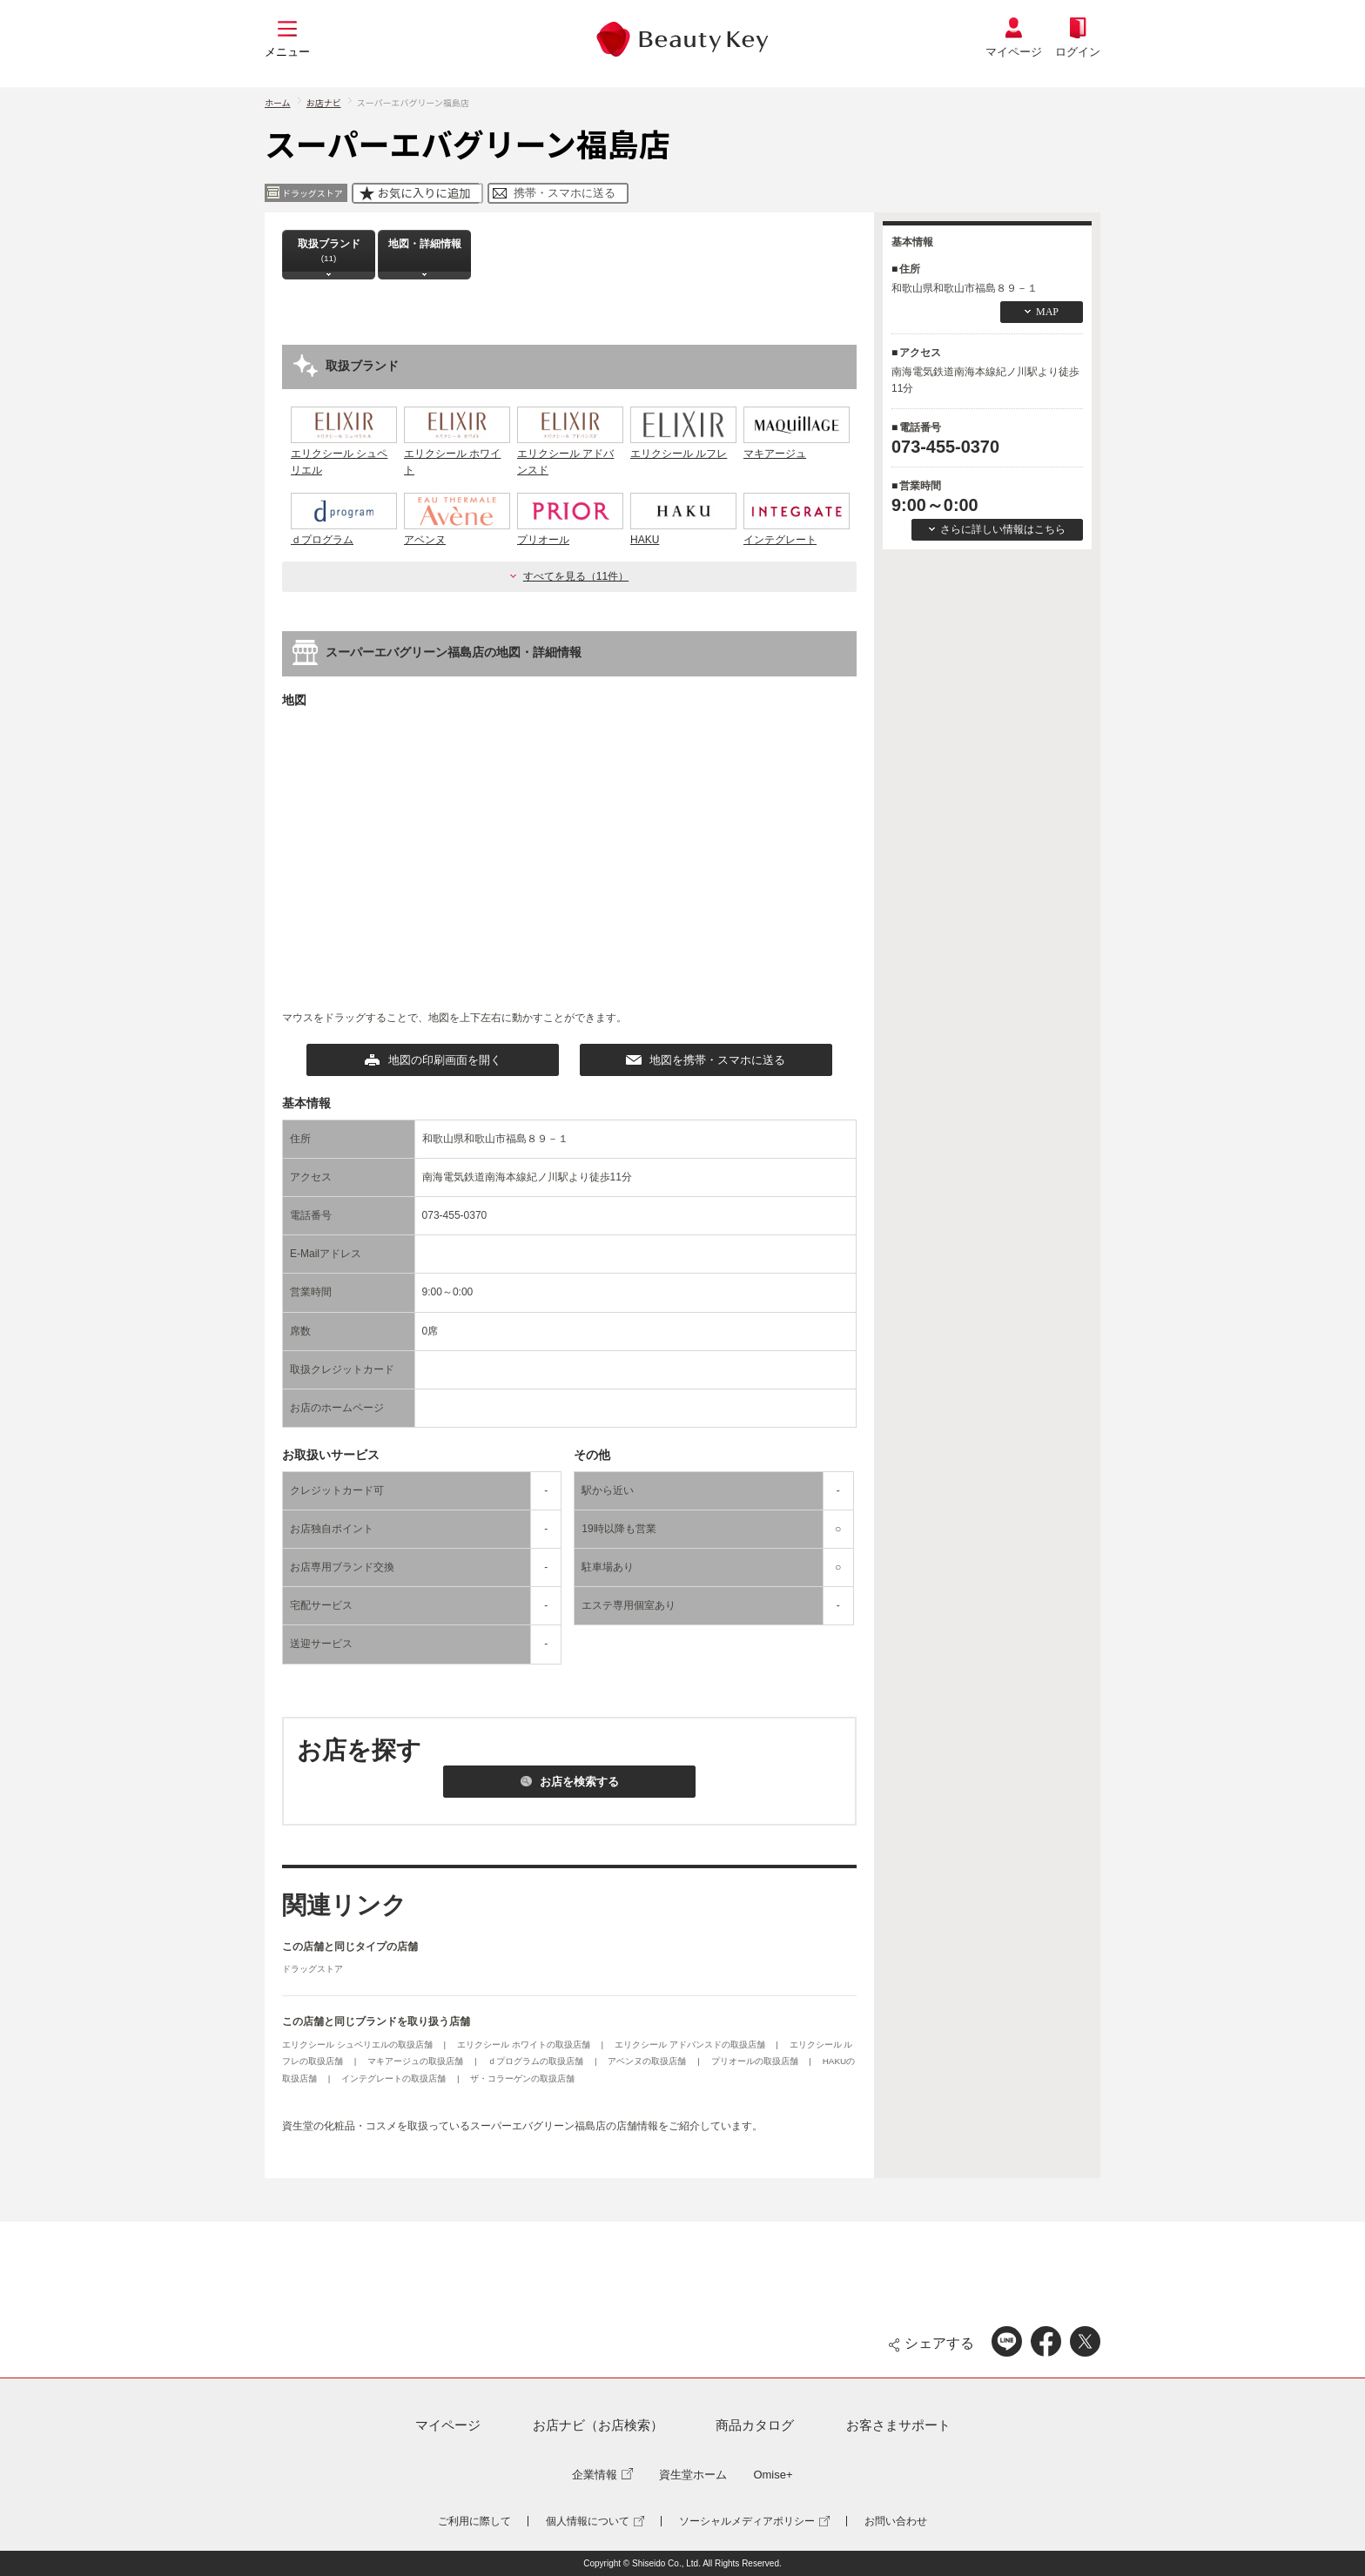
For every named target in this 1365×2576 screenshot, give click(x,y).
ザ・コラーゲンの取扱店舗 (522, 2078)
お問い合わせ (895, 2521)
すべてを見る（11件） (576, 576)
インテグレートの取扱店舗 (394, 2078)
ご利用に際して (474, 2521)
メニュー (287, 51)
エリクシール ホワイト (457, 453)
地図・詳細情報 (424, 250)
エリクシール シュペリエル (344, 453)
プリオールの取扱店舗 (756, 2061)
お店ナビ (323, 102)
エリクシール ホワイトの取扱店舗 (525, 2044)
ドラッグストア (312, 1969)
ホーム (278, 102)
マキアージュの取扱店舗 (416, 2061)
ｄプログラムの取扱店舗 (537, 2061)
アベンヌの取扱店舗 (648, 2061)
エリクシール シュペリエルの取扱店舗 (358, 2044)
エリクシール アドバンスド (570, 453)
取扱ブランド (329, 250)
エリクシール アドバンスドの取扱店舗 (691, 2044)
